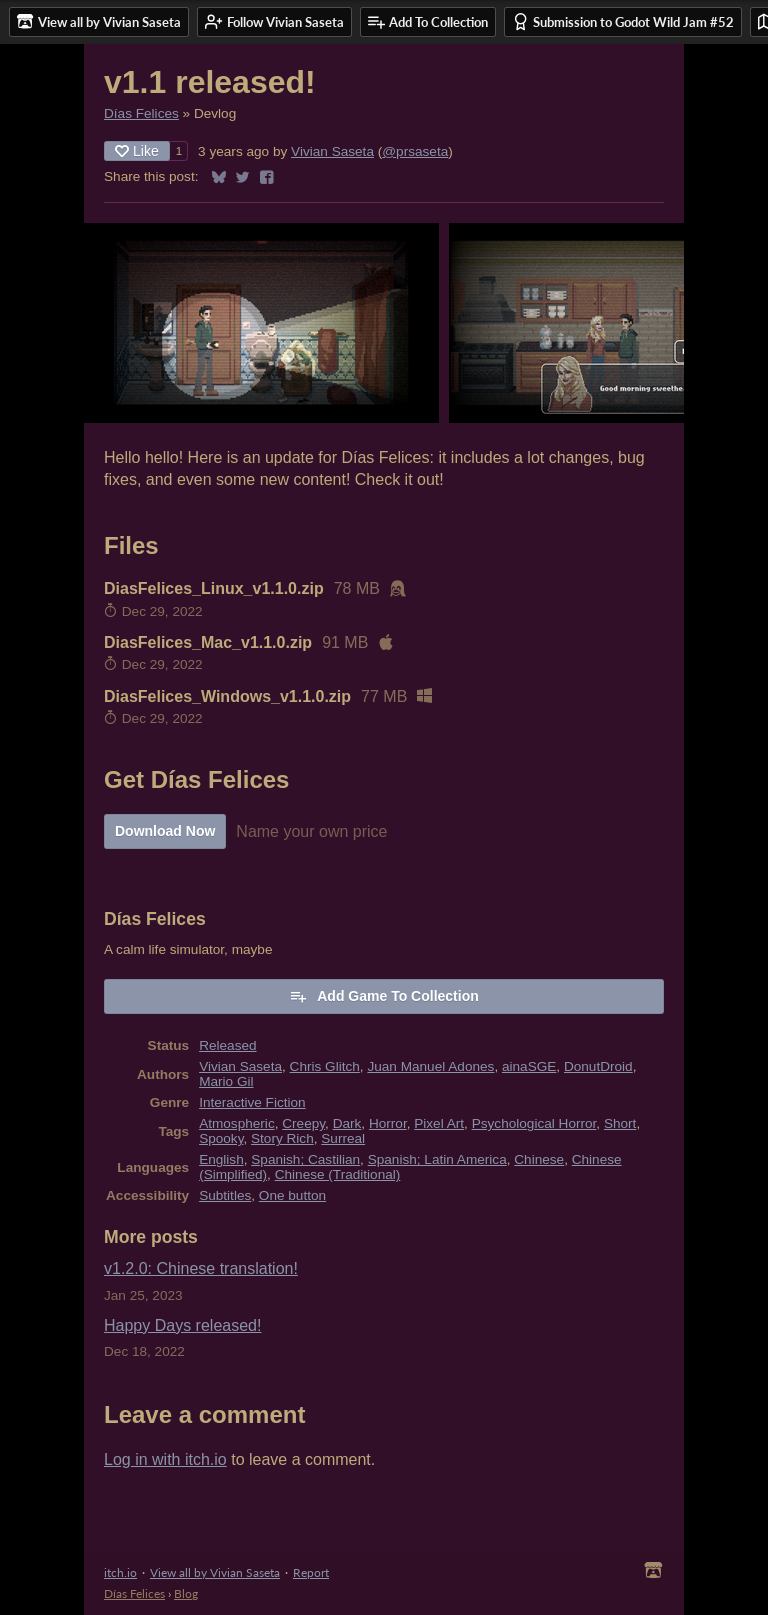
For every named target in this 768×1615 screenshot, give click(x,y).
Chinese (539, 1159)
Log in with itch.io (165, 1459)
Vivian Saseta (332, 151)
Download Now (165, 831)
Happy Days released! (182, 1325)
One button (292, 1195)
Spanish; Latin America (437, 1159)
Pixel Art (439, 1123)
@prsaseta (415, 151)
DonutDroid (598, 1066)
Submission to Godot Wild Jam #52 (623, 21)
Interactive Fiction (252, 1102)
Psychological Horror (534, 1123)
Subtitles (225, 1195)
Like (137, 151)
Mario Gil (226, 1081)
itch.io (120, 1572)
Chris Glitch (325, 1066)
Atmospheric (237, 1123)
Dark (347, 1123)
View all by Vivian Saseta (215, 1572)
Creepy (303, 1123)
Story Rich (282, 1138)
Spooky (221, 1138)
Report (311, 1572)
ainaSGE (529, 1066)
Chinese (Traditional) (338, 1174)
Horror (388, 1123)
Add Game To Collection (384, 996)
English (221, 1159)
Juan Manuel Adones (430, 1066)
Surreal (343, 1138)
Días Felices (141, 113)
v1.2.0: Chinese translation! (201, 1268)
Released (227, 1045)
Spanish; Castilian (305, 1159)
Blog (186, 1593)
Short (620, 1123)
